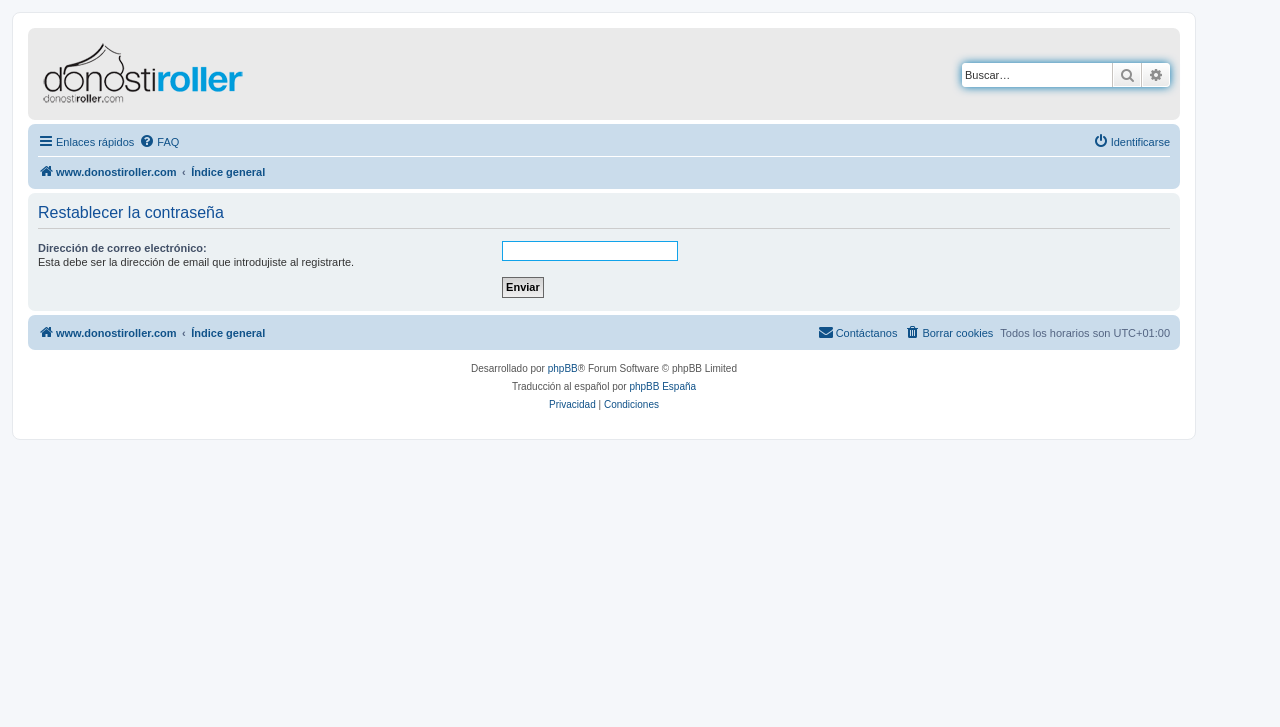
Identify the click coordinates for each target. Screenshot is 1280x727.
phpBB (563, 368)
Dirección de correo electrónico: (122, 248)
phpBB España (662, 386)
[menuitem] (159, 142)
